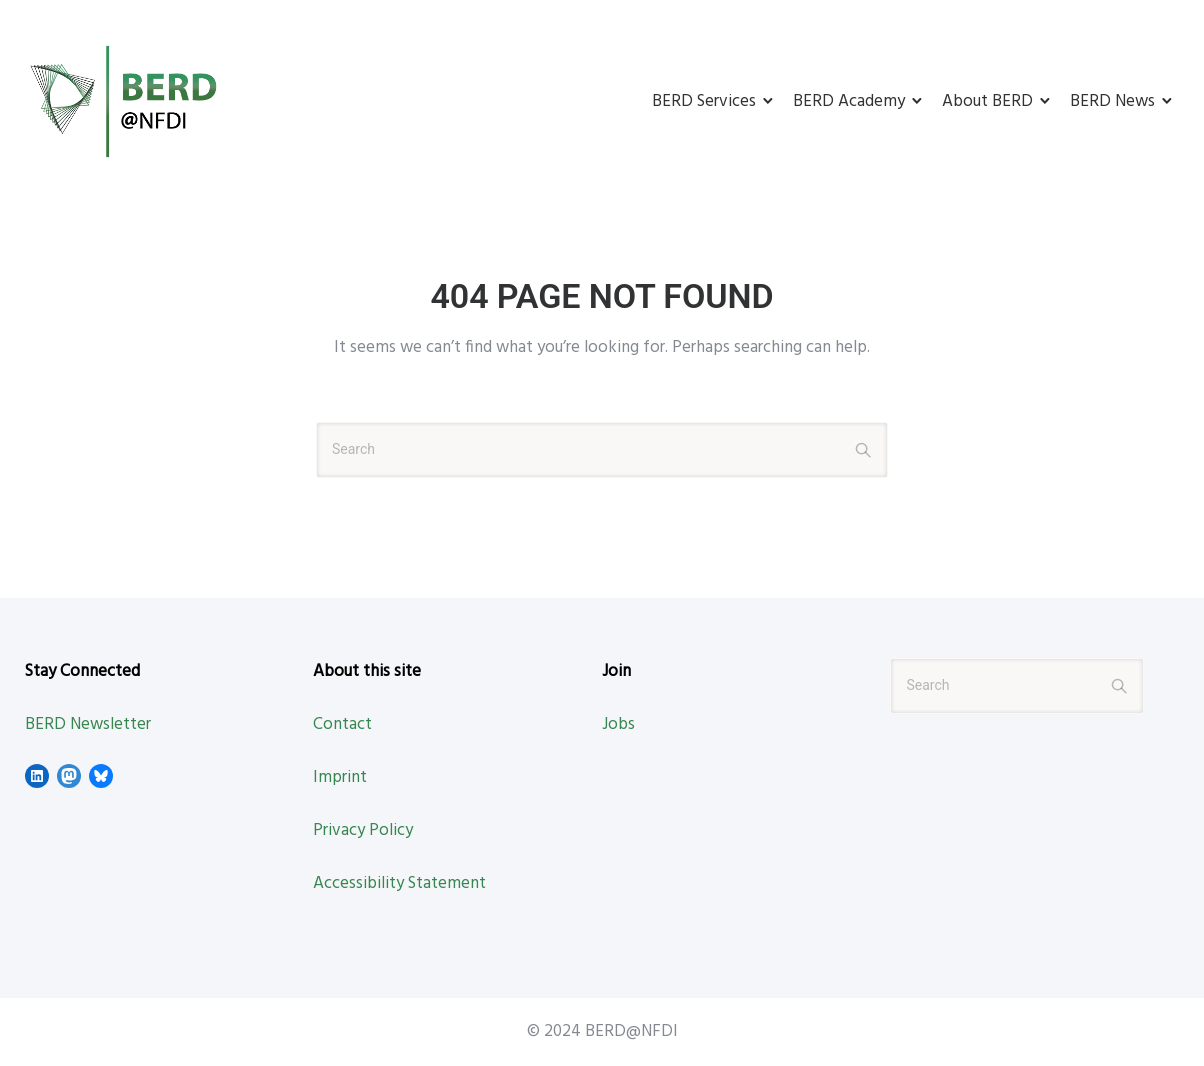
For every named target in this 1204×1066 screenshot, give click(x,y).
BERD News (1112, 101)
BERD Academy (849, 101)
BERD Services (704, 101)
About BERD (987, 101)
